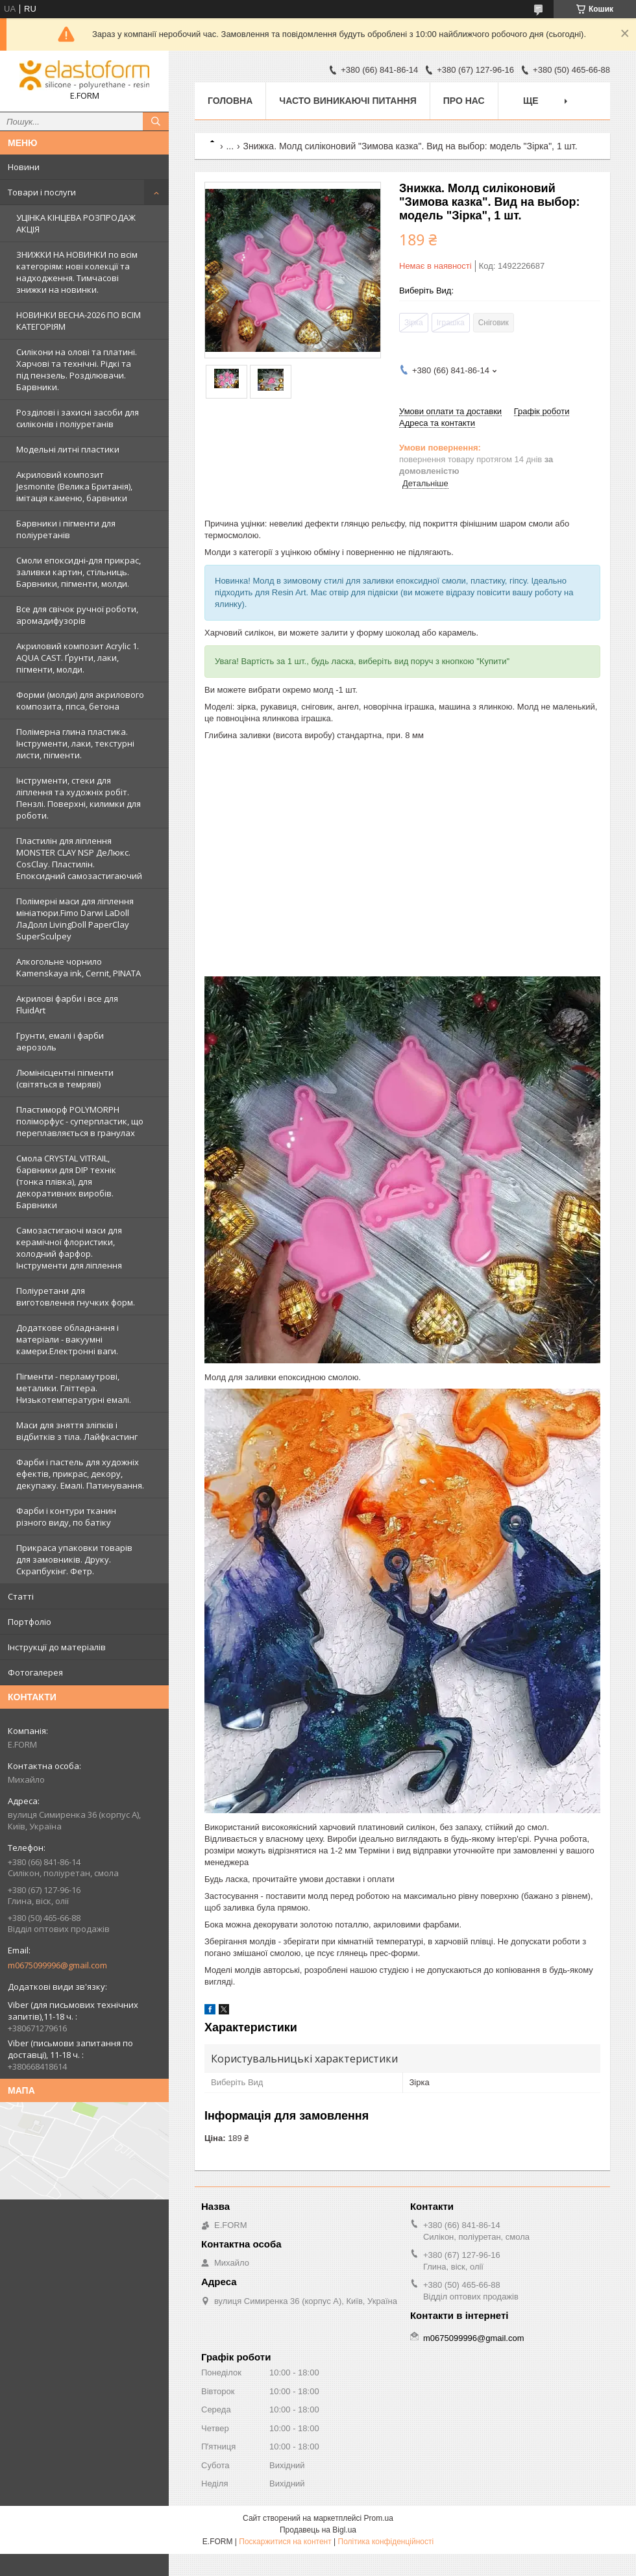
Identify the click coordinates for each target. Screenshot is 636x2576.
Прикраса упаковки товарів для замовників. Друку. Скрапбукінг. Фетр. (74, 1559)
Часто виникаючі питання (347, 100)
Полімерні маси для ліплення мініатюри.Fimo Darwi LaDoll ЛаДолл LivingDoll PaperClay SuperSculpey (75, 918)
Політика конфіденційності (386, 2541)
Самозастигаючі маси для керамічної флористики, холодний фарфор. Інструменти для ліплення (69, 1247)
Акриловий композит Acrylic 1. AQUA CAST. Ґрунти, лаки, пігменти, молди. (77, 657)
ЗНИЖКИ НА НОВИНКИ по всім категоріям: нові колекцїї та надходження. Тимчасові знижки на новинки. (77, 272)
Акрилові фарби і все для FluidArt (67, 1004)
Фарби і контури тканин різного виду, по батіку (66, 1516)
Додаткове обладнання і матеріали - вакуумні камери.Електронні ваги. (67, 1339)
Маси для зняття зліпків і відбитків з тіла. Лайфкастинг (77, 1431)
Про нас (464, 100)
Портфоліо (29, 1622)
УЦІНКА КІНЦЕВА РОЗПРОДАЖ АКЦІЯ (76, 223)
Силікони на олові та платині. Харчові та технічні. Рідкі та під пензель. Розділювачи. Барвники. (76, 369)
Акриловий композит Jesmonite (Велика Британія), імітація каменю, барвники (74, 486)
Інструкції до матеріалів (57, 1647)
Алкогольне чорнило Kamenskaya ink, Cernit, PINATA (78, 967)
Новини (24, 167)
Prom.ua (378, 2518)
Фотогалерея (35, 1672)
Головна (230, 100)
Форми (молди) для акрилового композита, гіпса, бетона (80, 700)
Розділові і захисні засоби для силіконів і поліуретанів (77, 418)
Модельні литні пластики (67, 449)
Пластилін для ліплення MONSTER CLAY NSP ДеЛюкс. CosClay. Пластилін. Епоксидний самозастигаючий (79, 858)
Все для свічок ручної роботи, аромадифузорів (77, 614)
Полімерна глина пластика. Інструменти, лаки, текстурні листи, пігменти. (75, 743)
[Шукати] (156, 121)
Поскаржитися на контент (285, 2541)
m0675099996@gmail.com (57, 1965)
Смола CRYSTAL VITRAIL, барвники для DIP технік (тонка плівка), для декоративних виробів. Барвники (66, 1181)
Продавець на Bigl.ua (318, 2529)
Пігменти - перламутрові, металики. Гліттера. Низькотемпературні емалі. (73, 1388)
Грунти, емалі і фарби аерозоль (60, 1041)
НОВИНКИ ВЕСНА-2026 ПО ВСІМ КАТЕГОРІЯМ (78, 320)
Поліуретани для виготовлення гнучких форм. (75, 1296)
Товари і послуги (42, 192)
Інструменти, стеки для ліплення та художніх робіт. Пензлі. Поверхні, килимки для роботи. (78, 797)
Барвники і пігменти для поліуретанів (66, 529)
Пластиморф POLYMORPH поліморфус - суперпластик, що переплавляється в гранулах (79, 1121)
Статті (21, 1596)
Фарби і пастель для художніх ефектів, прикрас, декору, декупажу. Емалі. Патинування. (80, 1473)
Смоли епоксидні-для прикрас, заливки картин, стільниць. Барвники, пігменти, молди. (78, 571)
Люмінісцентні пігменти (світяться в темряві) (65, 1078)
